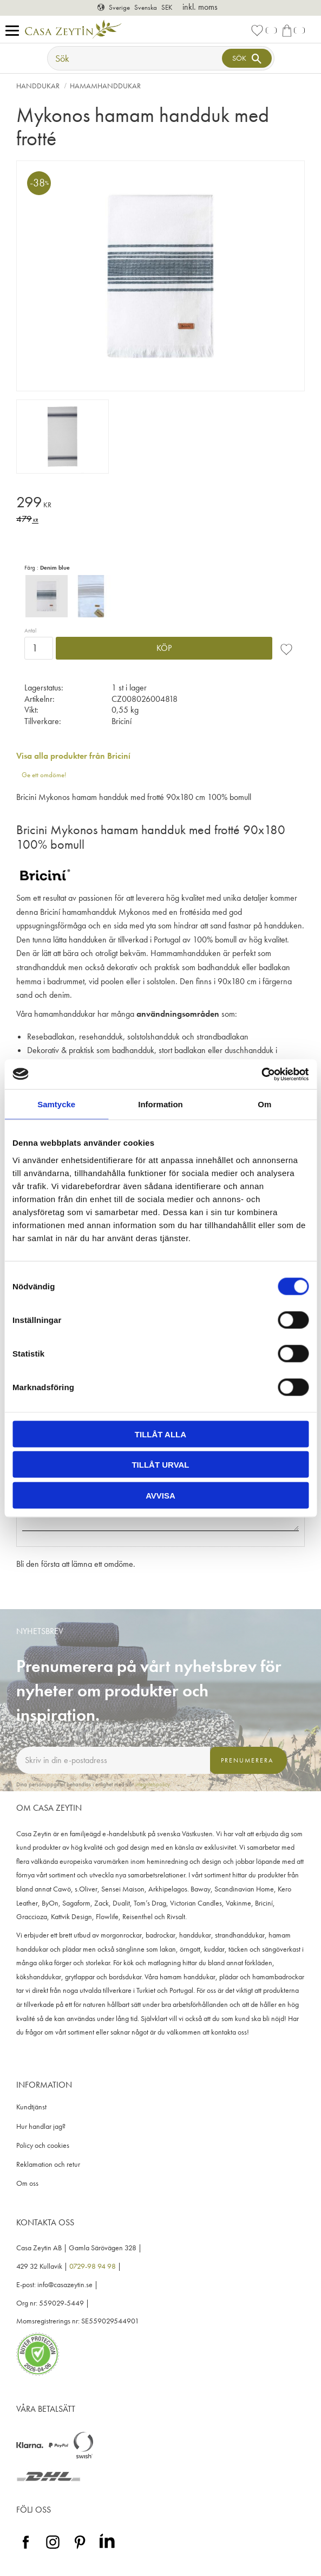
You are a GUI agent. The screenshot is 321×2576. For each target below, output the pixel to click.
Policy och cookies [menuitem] (42, 2145)
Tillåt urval (160, 1464)
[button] (14, 31)
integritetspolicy (152, 1784)
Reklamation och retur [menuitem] (48, 2164)
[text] (160, 503)
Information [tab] (160, 1104)
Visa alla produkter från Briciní (73, 755)
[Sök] (247, 58)
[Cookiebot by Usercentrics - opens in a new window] (261, 1074)
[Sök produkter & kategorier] (136, 58)
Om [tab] (264, 1104)
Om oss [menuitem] (27, 2183)
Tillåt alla (160, 1433)
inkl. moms (200, 6)
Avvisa (160, 1495)
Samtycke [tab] (56, 1104)
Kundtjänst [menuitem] (31, 2107)
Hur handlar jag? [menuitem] (40, 2126)
